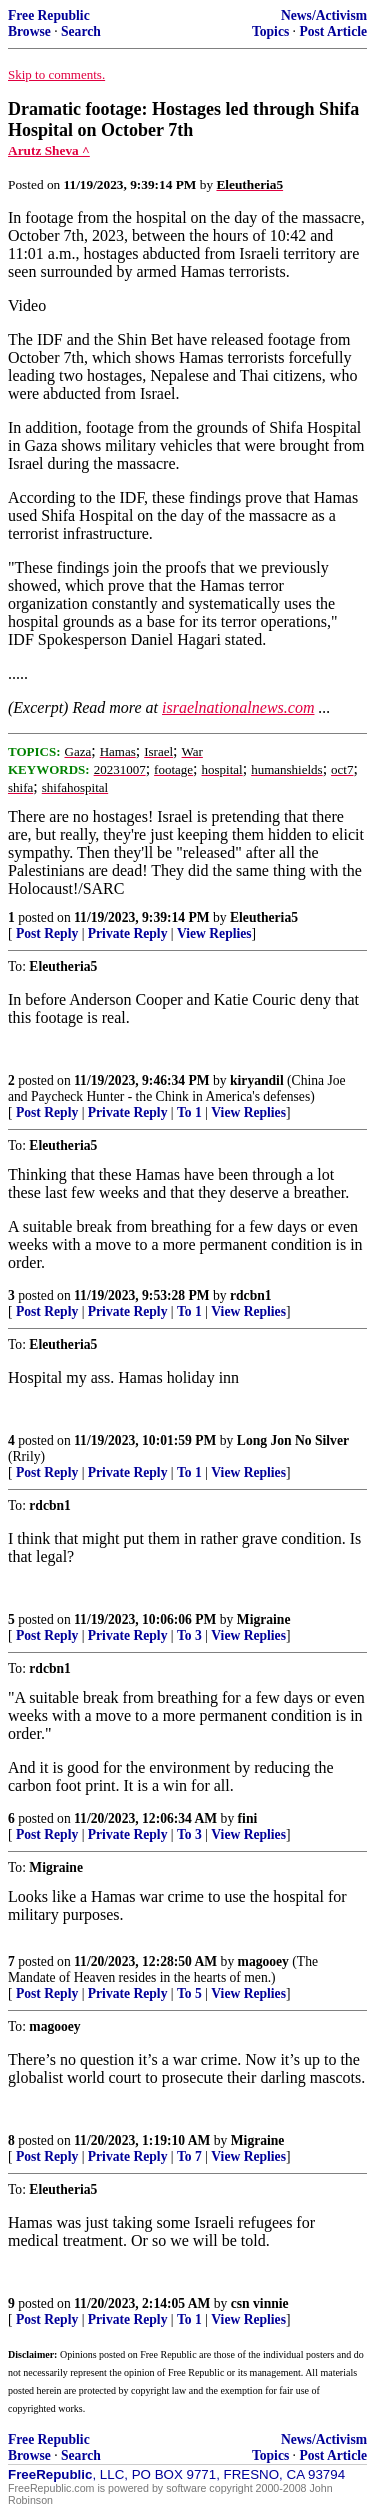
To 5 (189, 1993)
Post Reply (47, 933)
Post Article (333, 31)
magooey (263, 1961)
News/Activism (324, 15)
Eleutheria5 (264, 917)
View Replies (214, 933)
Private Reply (128, 933)
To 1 (189, 1112)
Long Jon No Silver (293, 1440)
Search (81, 31)
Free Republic (49, 15)
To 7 (189, 2156)
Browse (29, 31)
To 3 (189, 1635)
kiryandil (257, 1080)
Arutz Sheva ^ (49, 150)
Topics (270, 31)
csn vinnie (260, 2303)
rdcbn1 (251, 1295)
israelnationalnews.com (238, 707)
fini (248, 1818)
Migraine (264, 1619)
